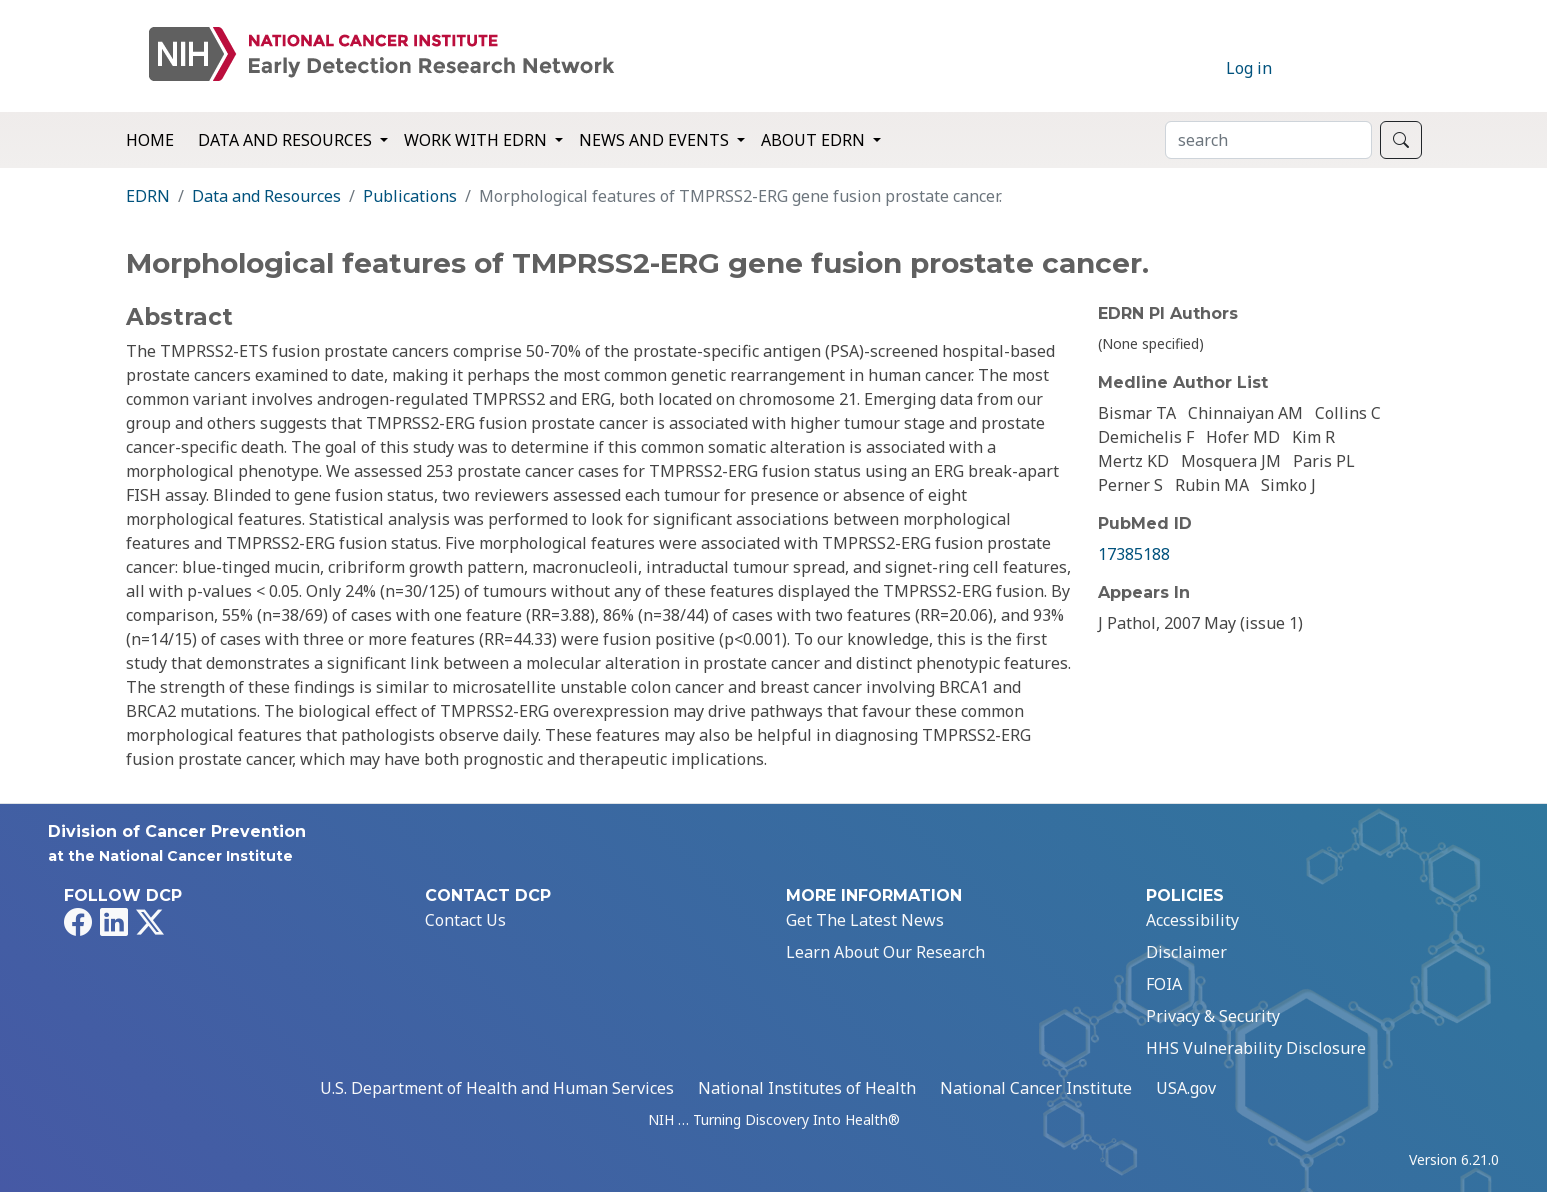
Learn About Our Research (885, 952)
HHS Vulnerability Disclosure (1256, 1048)
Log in (1249, 68)
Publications (410, 196)
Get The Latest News (865, 920)
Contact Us (465, 920)
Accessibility (1192, 920)
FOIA (1164, 984)
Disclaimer (1186, 952)
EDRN (148, 196)
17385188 (1134, 554)
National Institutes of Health (807, 1088)
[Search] (1268, 140)
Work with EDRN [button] (477, 140)
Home (150, 140)
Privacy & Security (1213, 1016)
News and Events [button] (656, 140)
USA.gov (1186, 1088)
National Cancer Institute (1036, 1088)
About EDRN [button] (815, 140)
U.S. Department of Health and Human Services (497, 1088)
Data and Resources (266, 196)
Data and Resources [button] (287, 140)
